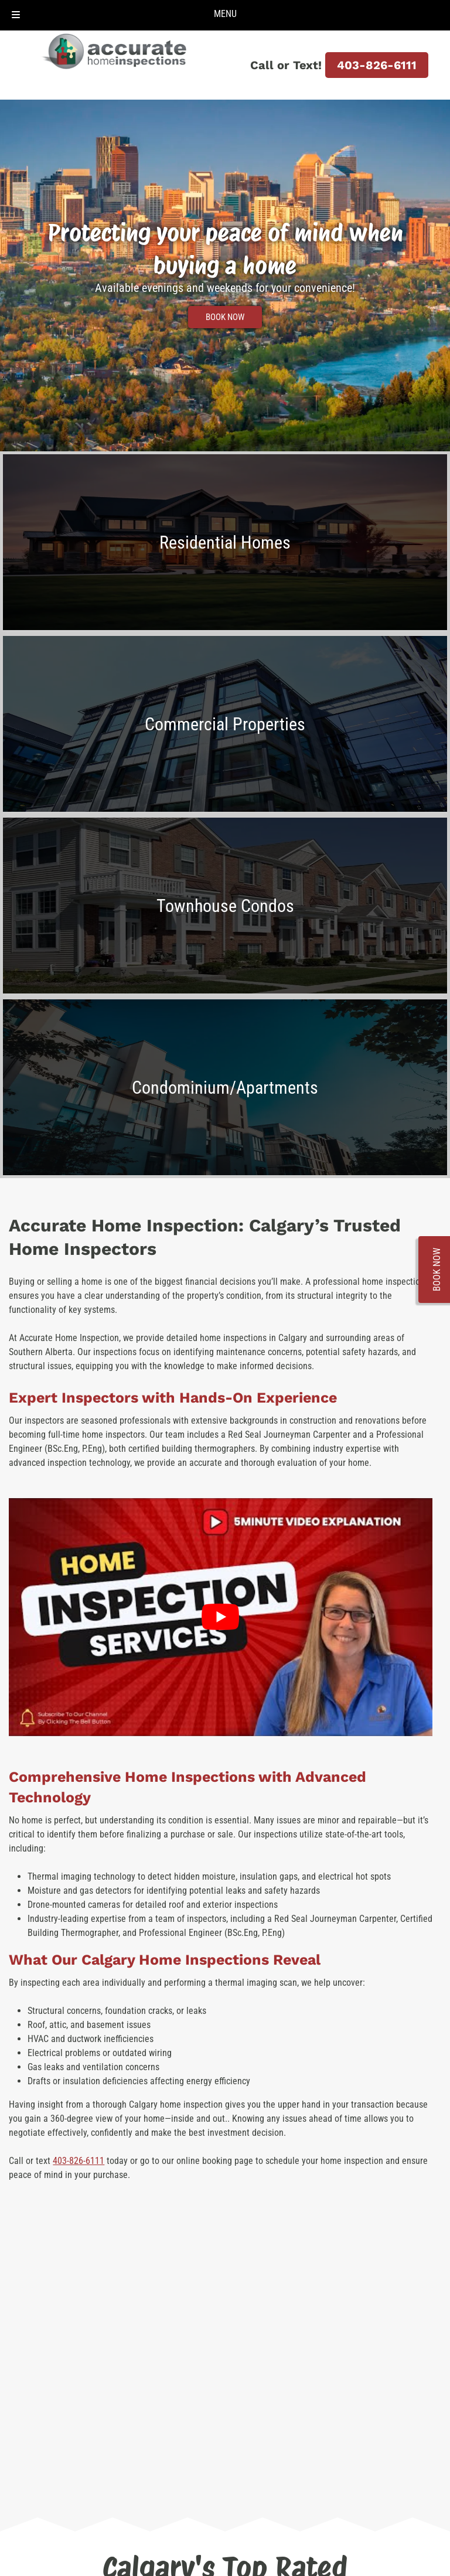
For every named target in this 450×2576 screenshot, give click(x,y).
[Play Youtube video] (220, 1617)
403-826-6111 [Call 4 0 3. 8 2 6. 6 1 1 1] (377, 65)
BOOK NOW (225, 317)
